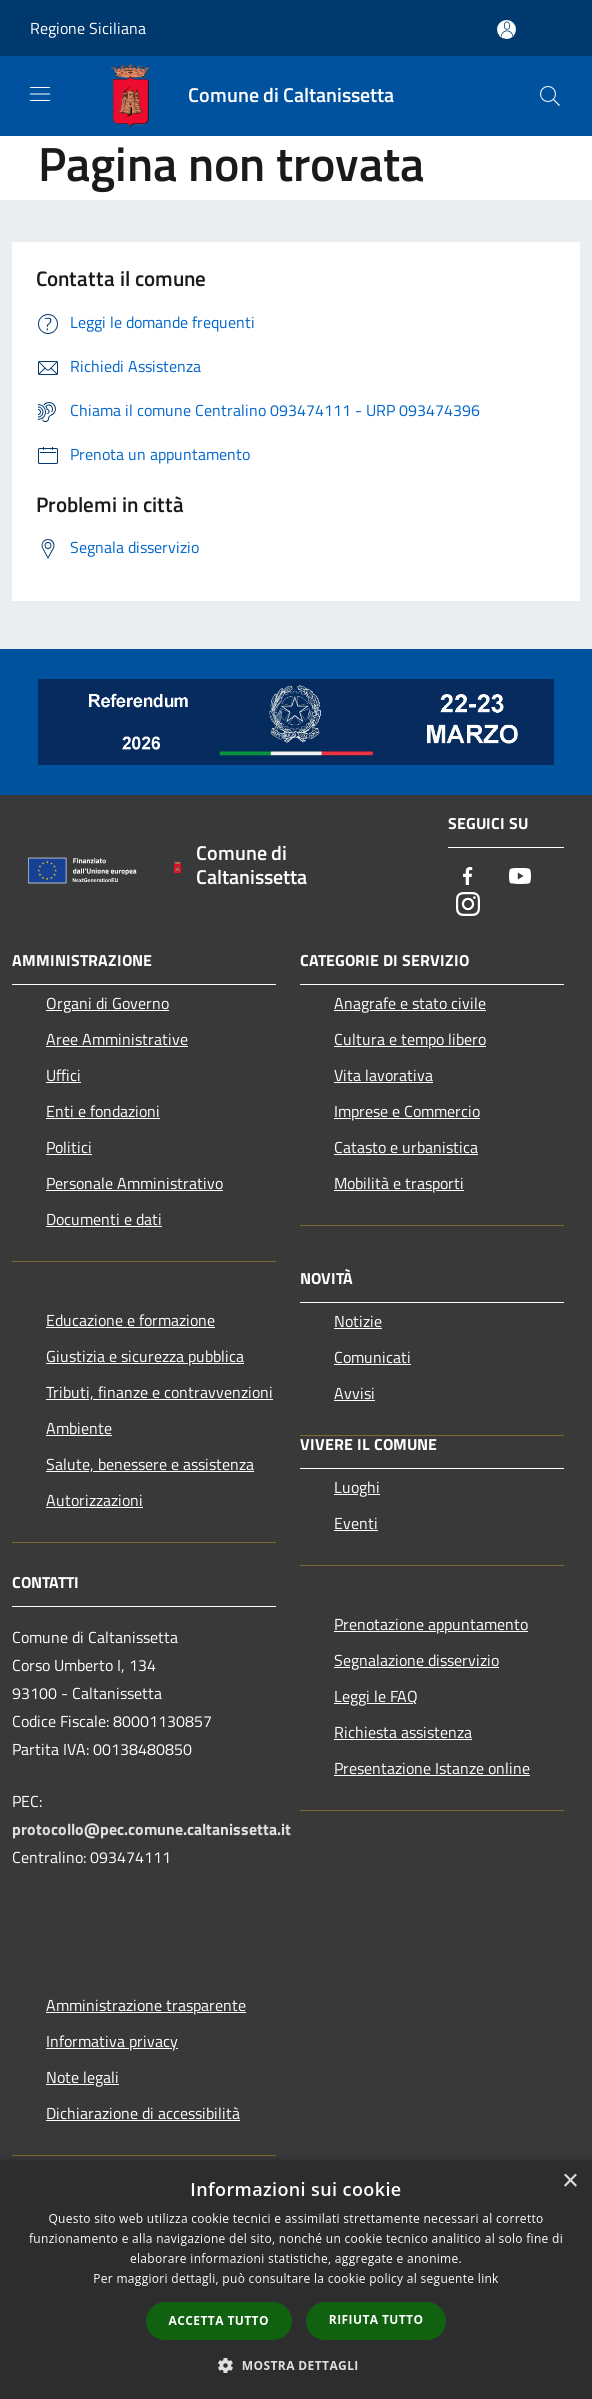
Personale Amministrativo (134, 1183)
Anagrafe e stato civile (410, 1003)
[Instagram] (468, 905)
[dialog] (296, 2279)
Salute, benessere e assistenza (150, 1464)
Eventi (356, 1523)
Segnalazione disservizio (416, 1660)
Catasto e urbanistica (406, 1147)
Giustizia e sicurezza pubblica (145, 1356)
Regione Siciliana (88, 28)
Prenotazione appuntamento (431, 1624)
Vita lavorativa (383, 1075)
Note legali (82, 2077)
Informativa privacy (112, 2041)
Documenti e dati (104, 1219)
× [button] (569, 2181)
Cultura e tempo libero (410, 1039)
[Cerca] (550, 96)
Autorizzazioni (94, 1500)
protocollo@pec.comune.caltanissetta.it (151, 1829)
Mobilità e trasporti (399, 1183)
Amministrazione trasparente (146, 2005)
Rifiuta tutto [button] (376, 2319)
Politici (69, 1147)
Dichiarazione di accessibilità (143, 2113)
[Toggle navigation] (40, 94)
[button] (296, 2365)
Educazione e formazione (130, 1320)
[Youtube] (520, 877)
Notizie (358, 1321)
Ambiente (79, 1428)
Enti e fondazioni (103, 1111)
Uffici (63, 1075)
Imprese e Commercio (407, 1111)
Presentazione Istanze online (432, 1768)
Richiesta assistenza (403, 1732)
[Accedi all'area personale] (506, 29)
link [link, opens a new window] (488, 2278)
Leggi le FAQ (376, 1696)
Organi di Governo (107, 1003)
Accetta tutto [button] (219, 2320)
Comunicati (372, 1357)
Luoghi (357, 1487)
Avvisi (354, 1393)
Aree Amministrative (117, 1039)
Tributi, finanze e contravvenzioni (159, 1392)
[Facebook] (468, 877)
